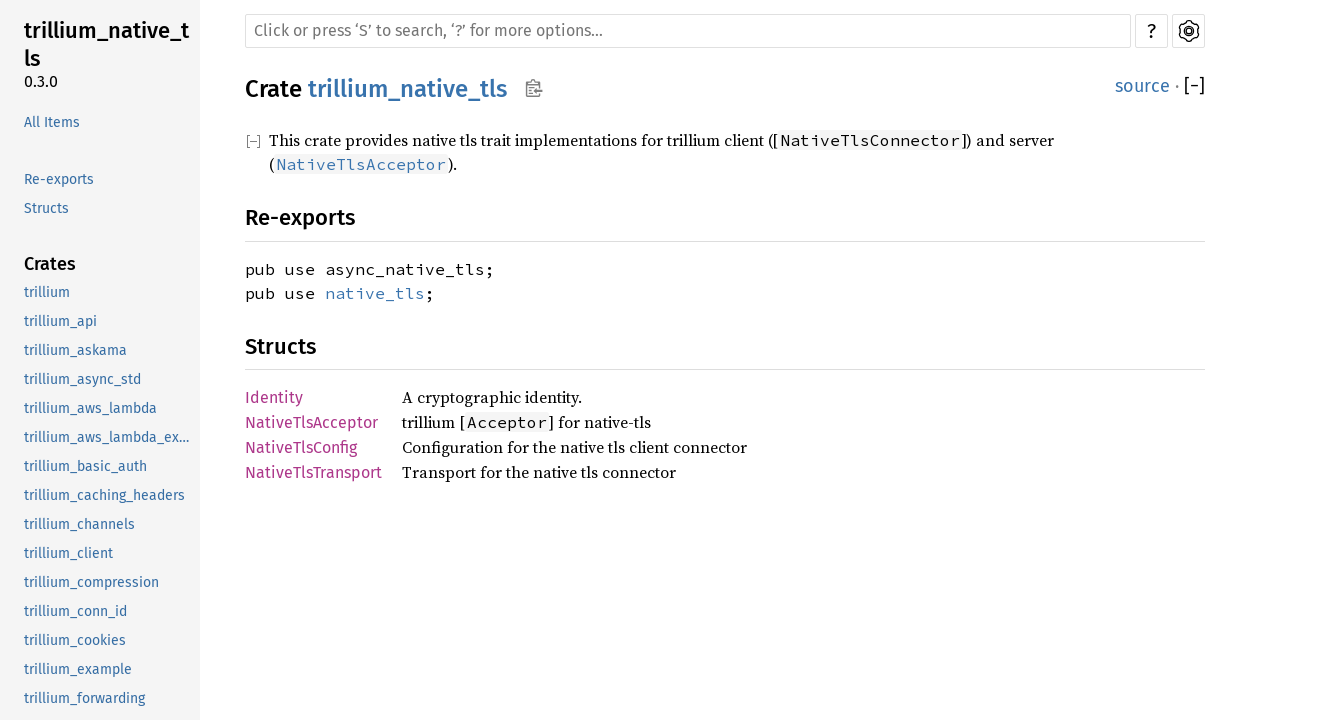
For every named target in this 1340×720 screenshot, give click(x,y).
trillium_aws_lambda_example (110, 437)
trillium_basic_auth (85, 466)
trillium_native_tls (106, 44)
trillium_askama (75, 350)
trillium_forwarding (84, 698)
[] (1194, 86)
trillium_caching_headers (104, 495)
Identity (274, 397)
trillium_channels (79, 524)
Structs (46, 208)
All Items (52, 122)
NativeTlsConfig (301, 447)
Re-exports (59, 179)
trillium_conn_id (75, 611)
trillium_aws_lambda (90, 408)
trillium (47, 292)
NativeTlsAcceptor (311, 422)
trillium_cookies (75, 640)
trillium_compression (91, 582)
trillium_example (78, 669)
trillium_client (68, 553)
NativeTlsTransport (313, 472)
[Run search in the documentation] (688, 31)
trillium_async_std (82, 379)
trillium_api (60, 321)
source (1142, 86)
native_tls (375, 293)
